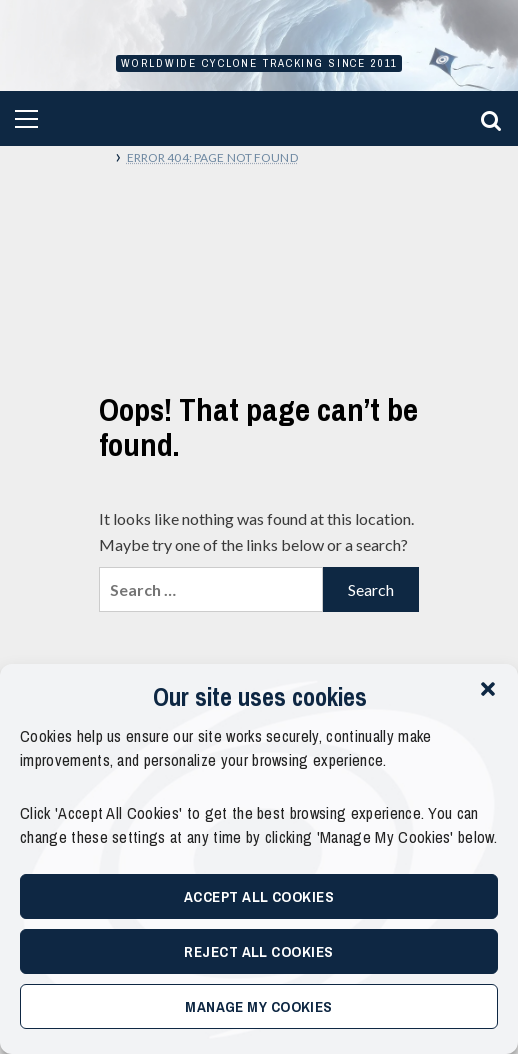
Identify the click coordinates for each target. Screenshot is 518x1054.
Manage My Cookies (259, 1006)
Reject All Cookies (258, 951)
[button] (488, 689)
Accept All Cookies (259, 896)
